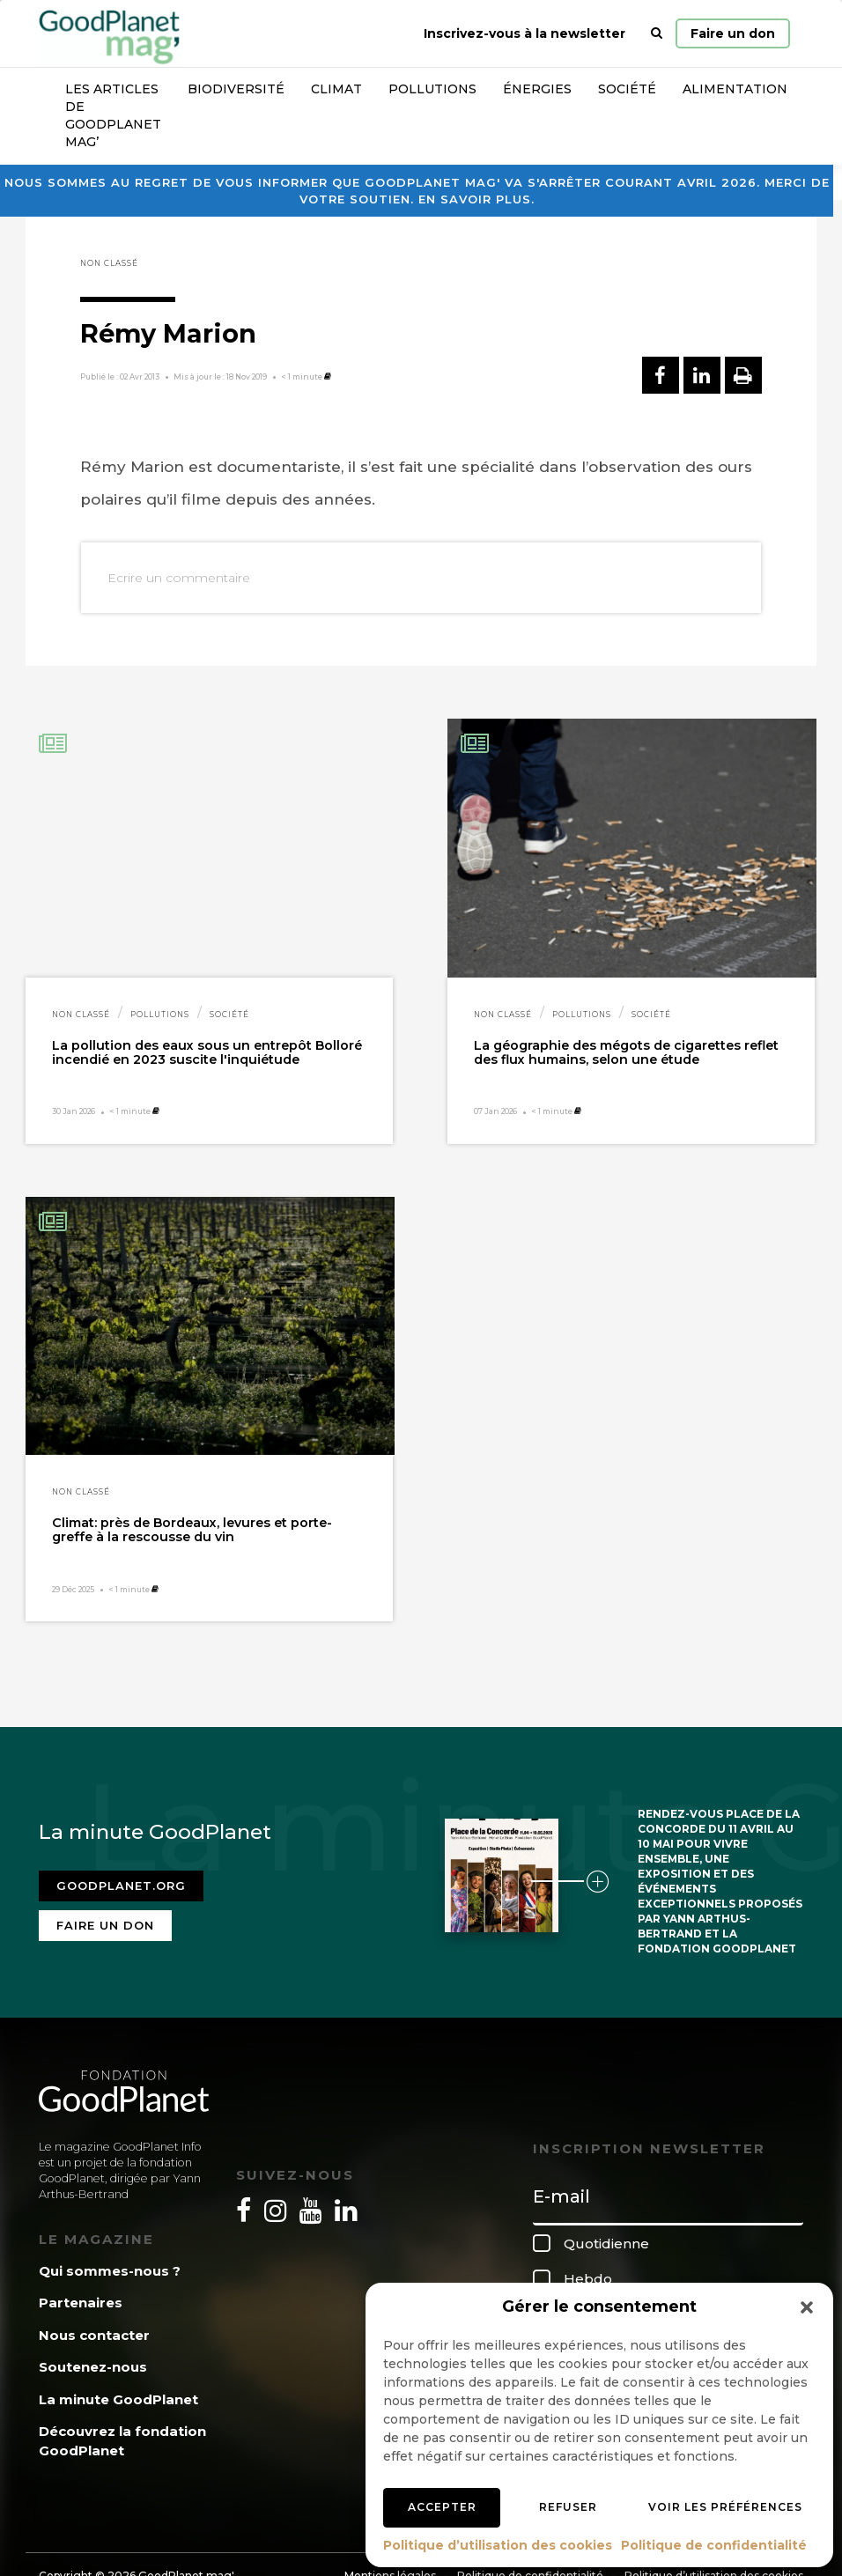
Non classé (109, 263)
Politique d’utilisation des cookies (497, 2545)
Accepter (442, 2506)
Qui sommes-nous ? (110, 2270)
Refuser (568, 2506)
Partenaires (80, 2302)
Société (627, 89)
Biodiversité (236, 89)
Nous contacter (94, 2335)
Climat (336, 89)
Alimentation (735, 89)
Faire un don (733, 33)
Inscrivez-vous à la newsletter (524, 33)
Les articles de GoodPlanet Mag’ (113, 115)
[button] (807, 2307)
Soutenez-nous (93, 2366)
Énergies (537, 89)
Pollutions (432, 89)
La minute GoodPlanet (118, 2399)
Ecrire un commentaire (178, 578)
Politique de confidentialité (714, 2545)
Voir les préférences (725, 2506)
